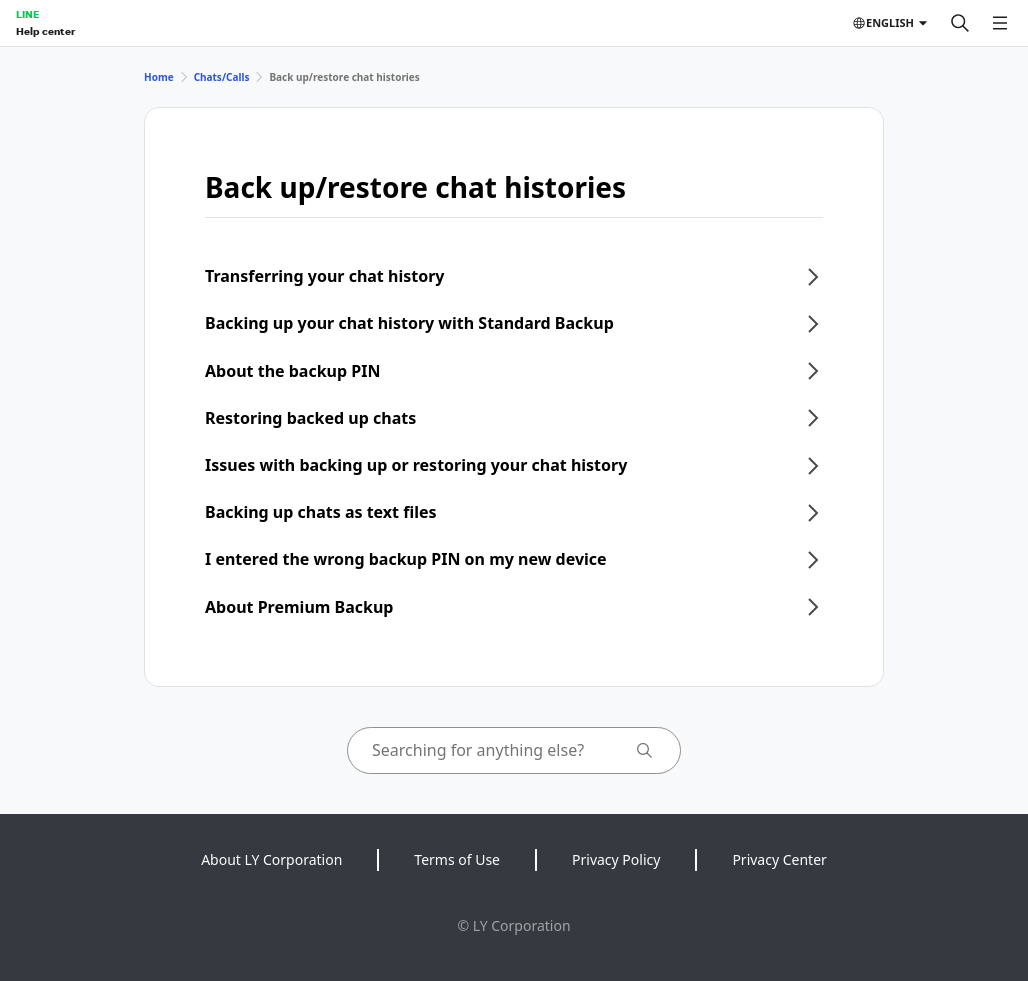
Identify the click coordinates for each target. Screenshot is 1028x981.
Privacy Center (779, 859)
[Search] (960, 23)
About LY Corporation (271, 859)
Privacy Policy (616, 859)
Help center (45, 31)
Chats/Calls (222, 77)
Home (159, 77)
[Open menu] (1000, 23)
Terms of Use (457, 859)
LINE (27, 14)
